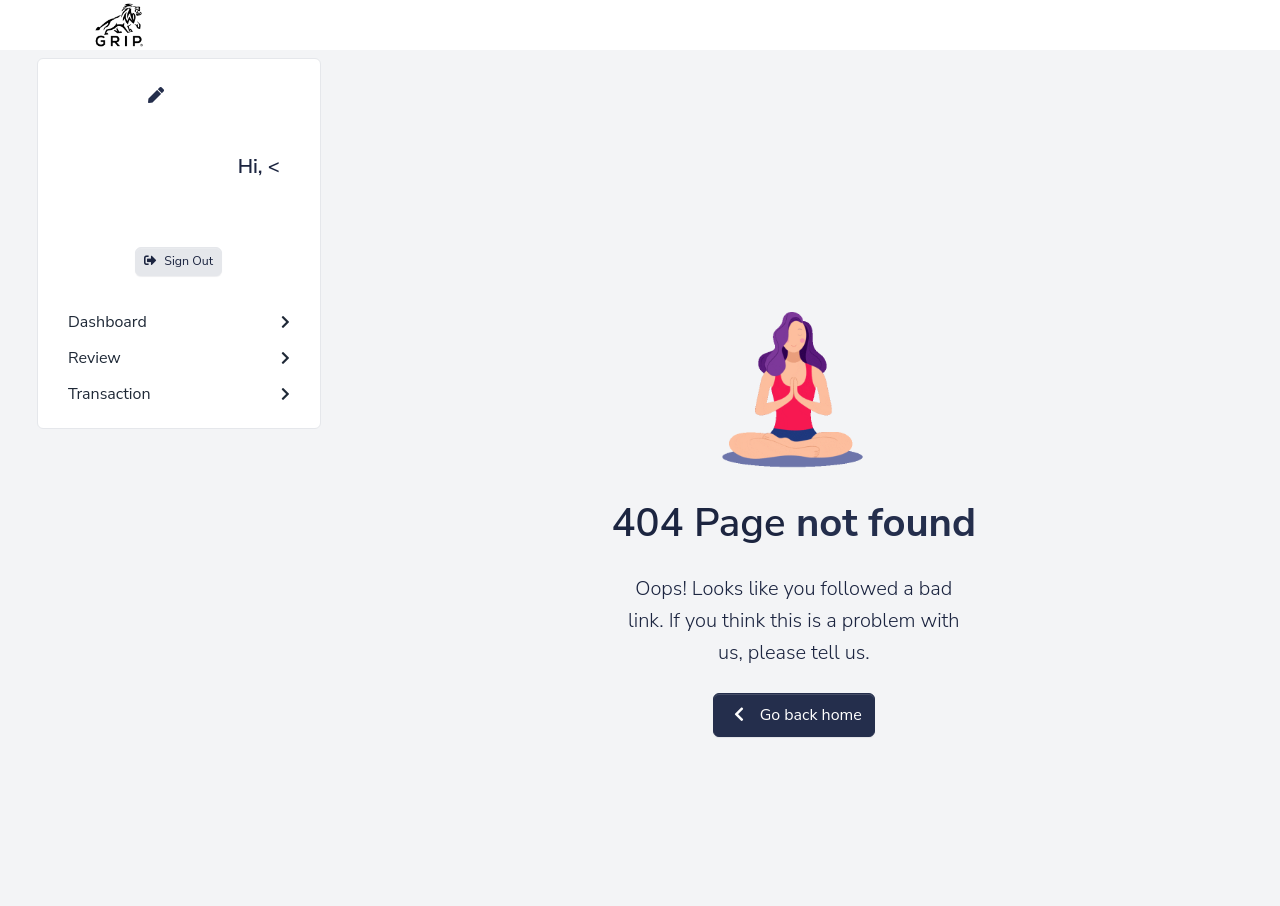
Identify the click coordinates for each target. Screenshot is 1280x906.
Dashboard (179, 322)
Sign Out (178, 260)
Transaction (179, 394)
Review (179, 358)
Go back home (794, 715)
